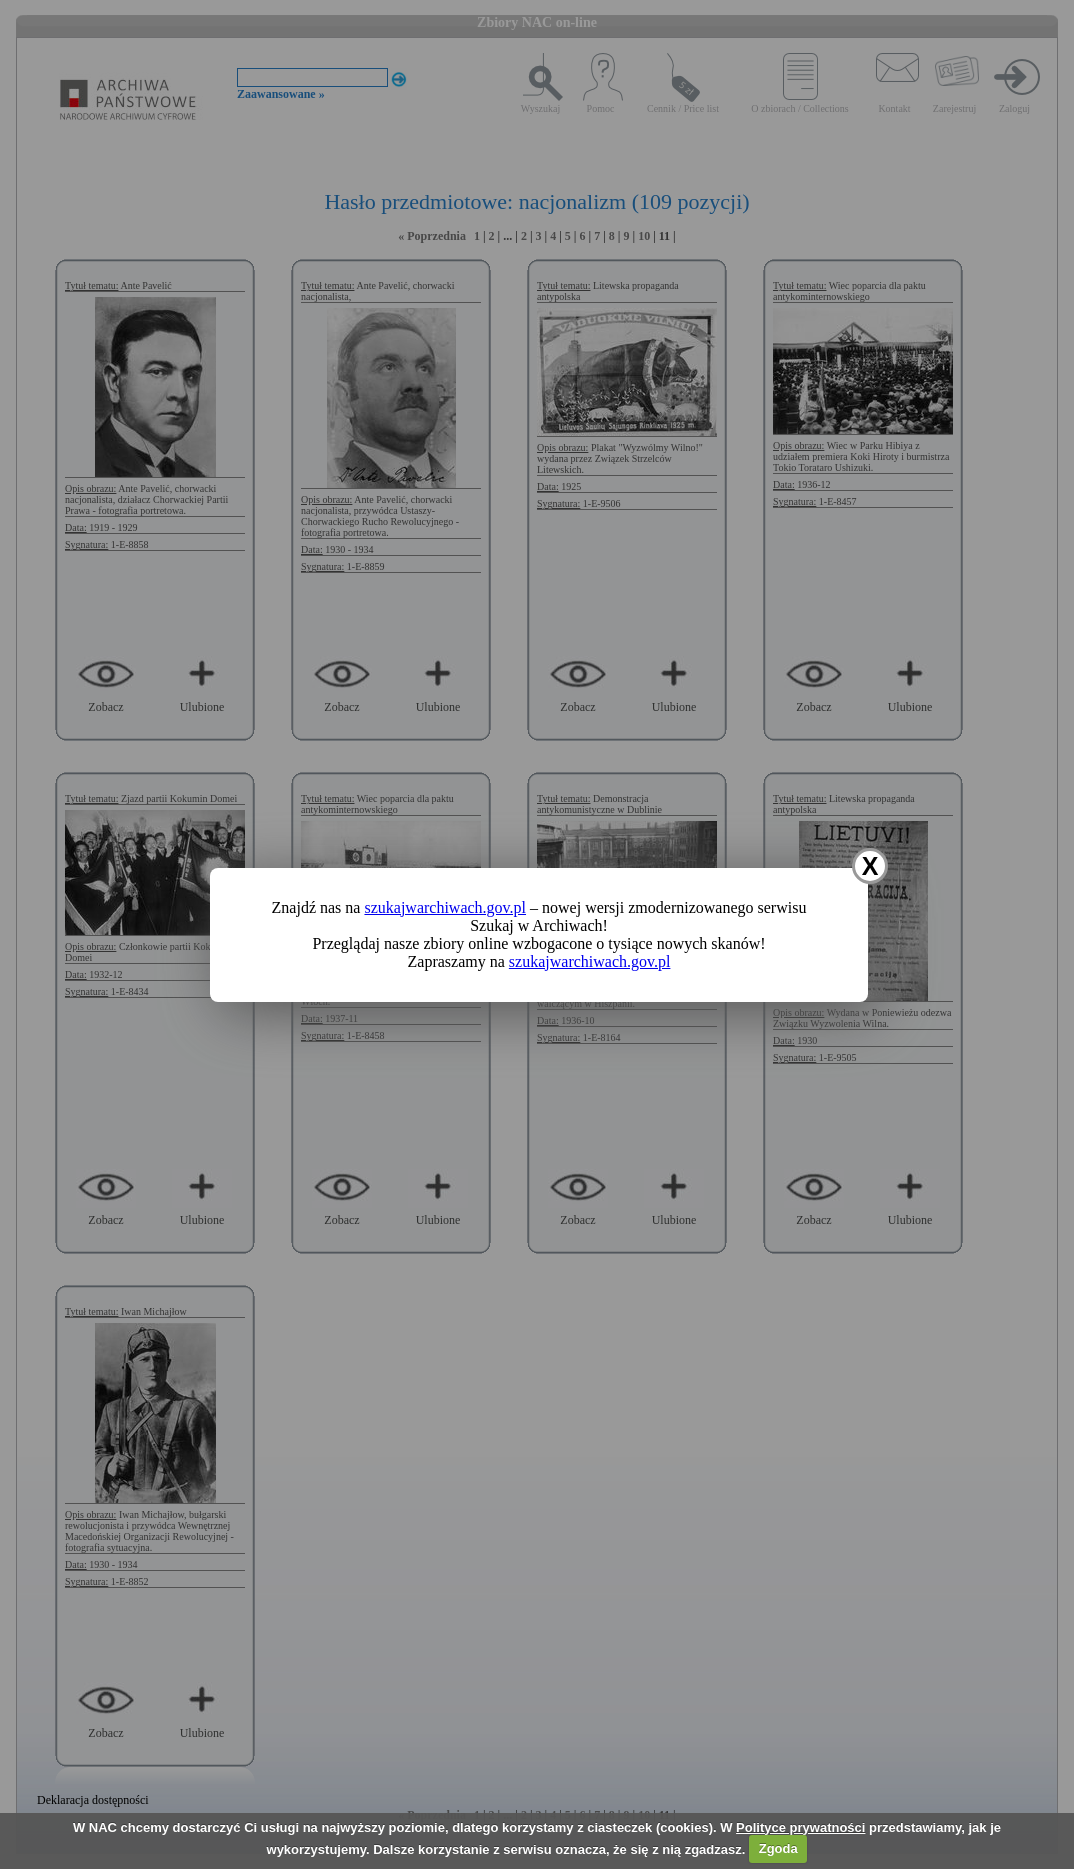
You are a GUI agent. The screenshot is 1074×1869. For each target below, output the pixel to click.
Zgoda (778, 1848)
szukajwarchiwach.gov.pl (445, 907)
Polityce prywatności (800, 1827)
